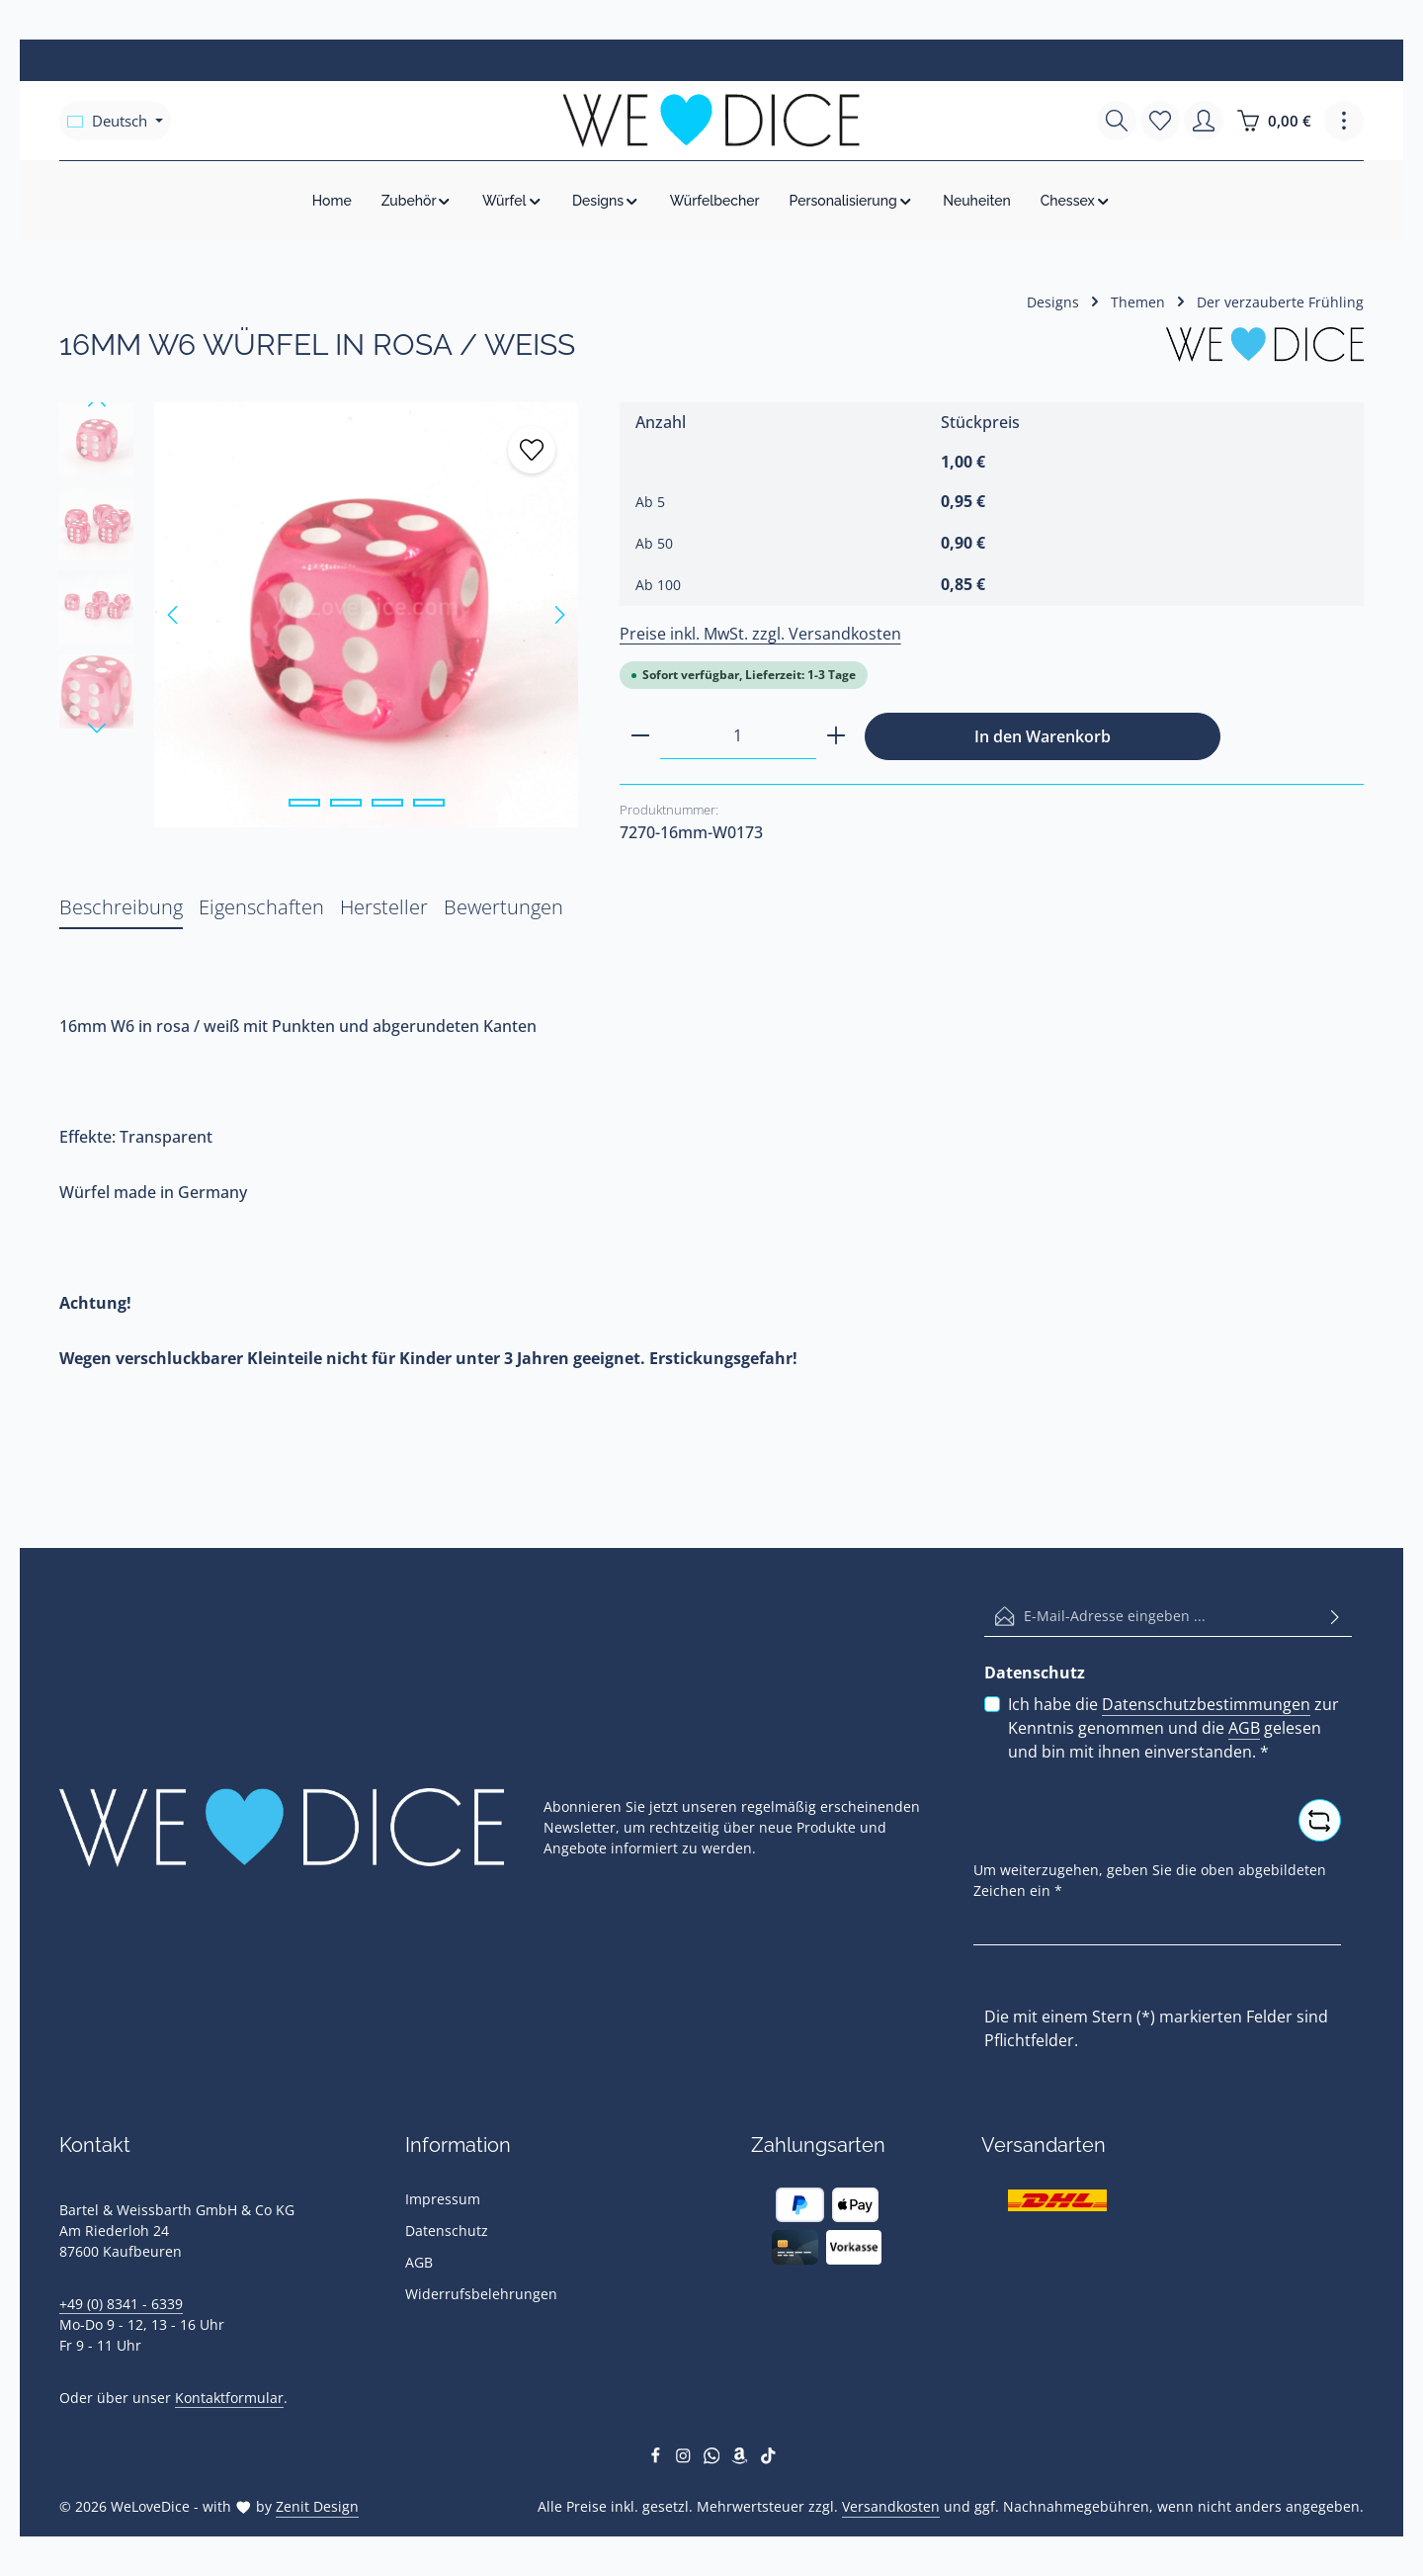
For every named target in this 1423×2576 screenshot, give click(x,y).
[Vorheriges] (174, 615)
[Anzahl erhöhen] (836, 736)
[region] (320, 614)
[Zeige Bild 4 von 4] (429, 803)
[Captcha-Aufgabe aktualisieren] (1319, 1820)
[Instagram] (685, 2458)
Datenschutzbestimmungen (1206, 1704)
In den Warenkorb (1042, 736)
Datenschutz (446, 2230)
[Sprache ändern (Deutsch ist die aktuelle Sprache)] (115, 120)
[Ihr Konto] (1203, 120)
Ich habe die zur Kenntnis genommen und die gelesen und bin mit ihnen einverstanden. (1173, 1727)
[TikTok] (768, 2458)
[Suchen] (1116, 120)
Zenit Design (317, 2506)
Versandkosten (891, 2506)
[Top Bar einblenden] (1344, 120)
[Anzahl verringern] (640, 736)
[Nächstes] (558, 615)
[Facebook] (657, 2458)
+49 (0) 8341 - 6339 (121, 2303)
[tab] (121, 908)
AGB (1244, 1728)
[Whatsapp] (714, 2458)
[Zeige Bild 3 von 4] (387, 803)
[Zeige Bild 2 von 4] (346, 803)
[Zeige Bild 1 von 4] (304, 803)
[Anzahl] (738, 736)
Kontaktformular (229, 2397)
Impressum (442, 2199)
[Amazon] (741, 2458)
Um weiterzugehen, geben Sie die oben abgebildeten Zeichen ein (1149, 1879)
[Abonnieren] (1335, 1616)
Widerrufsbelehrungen (481, 2293)
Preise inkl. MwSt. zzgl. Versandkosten (760, 633)
